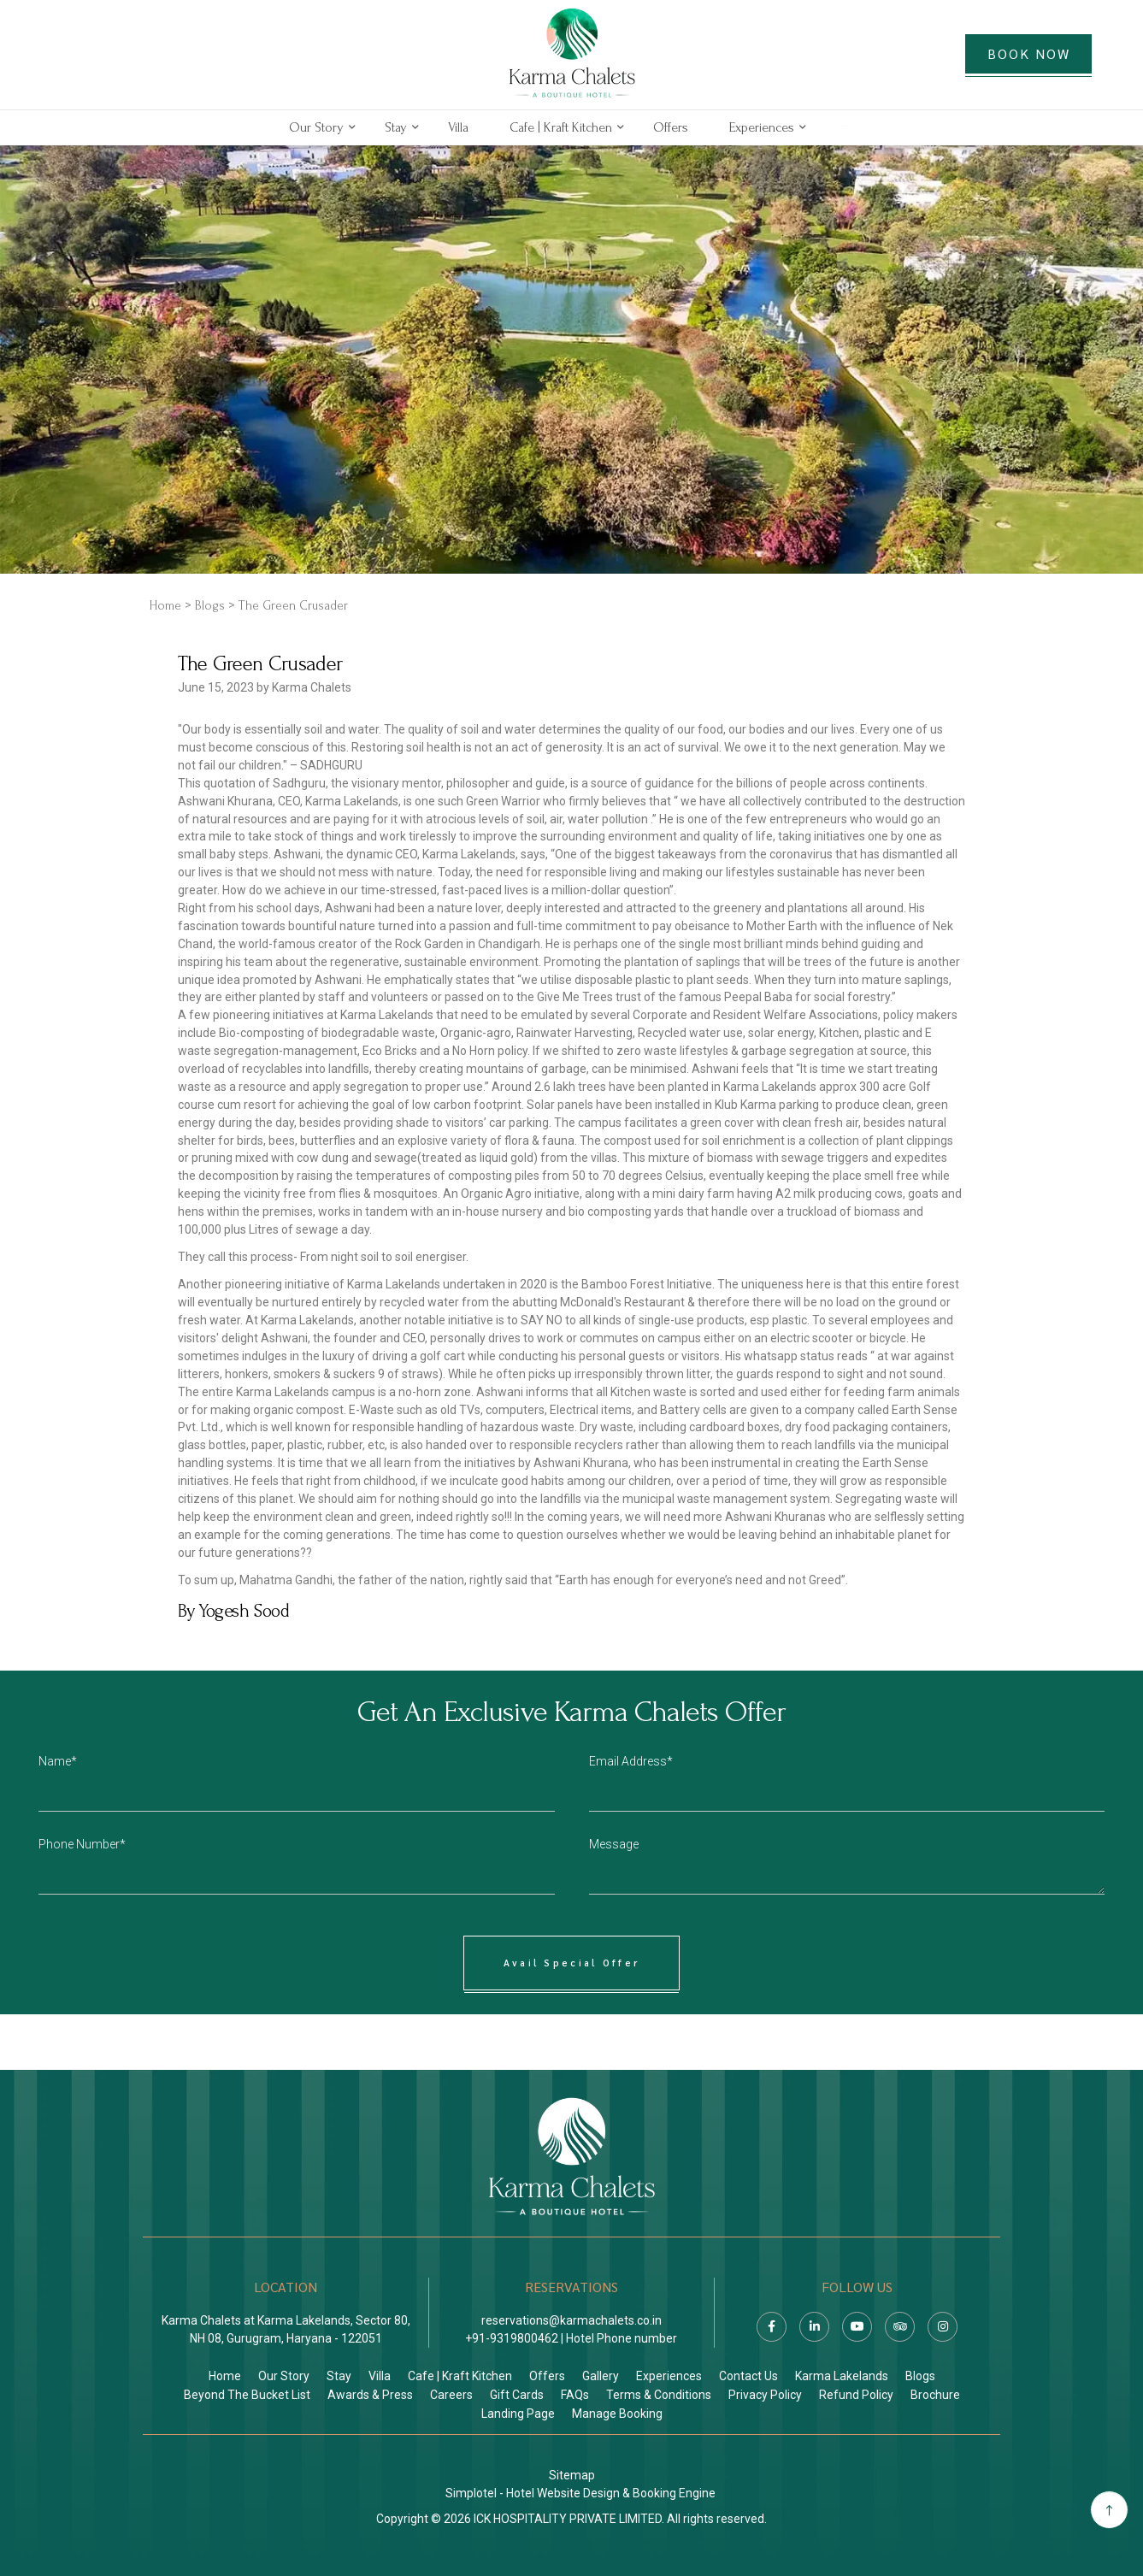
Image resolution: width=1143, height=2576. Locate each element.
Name (54, 1761)
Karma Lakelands (841, 2376)
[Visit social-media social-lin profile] (814, 2327)
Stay (396, 127)
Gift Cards (517, 2395)
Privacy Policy (765, 2395)
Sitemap (572, 2475)
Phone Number (79, 1844)
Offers (670, 127)
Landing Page (518, 2413)
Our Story (316, 127)
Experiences (761, 127)
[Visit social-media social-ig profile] (942, 2327)
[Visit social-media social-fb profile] (772, 2327)
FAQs (575, 2395)
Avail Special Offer (572, 1962)
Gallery (600, 2376)
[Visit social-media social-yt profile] (857, 2327)
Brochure (935, 2395)
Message (614, 1844)
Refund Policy (856, 2395)
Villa (458, 127)
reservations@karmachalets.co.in (571, 2320)
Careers (451, 2395)
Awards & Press (370, 2395)
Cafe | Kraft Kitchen (561, 127)
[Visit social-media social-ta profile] (900, 2327)
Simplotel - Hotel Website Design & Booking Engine (580, 2493)
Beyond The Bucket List (247, 2395)
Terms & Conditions (658, 2395)
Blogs (210, 605)
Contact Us (748, 2376)
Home (165, 605)
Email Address (628, 1761)
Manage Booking (617, 2413)
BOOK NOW (1028, 53)
